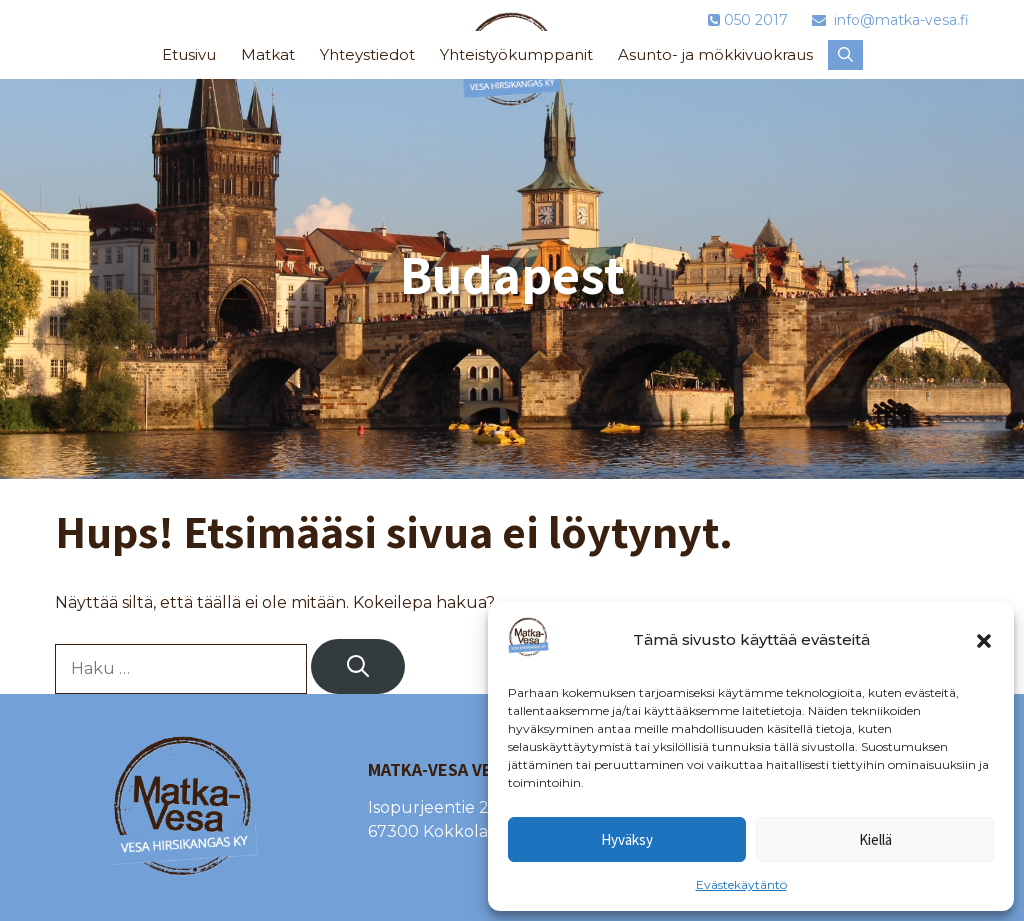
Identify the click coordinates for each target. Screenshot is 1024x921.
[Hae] (358, 666)
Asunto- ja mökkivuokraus (715, 54)
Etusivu (189, 54)
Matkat (268, 54)
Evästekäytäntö (741, 884)
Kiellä (875, 839)
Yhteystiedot (367, 54)
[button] (984, 641)
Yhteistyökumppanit (516, 54)
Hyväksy (627, 839)
